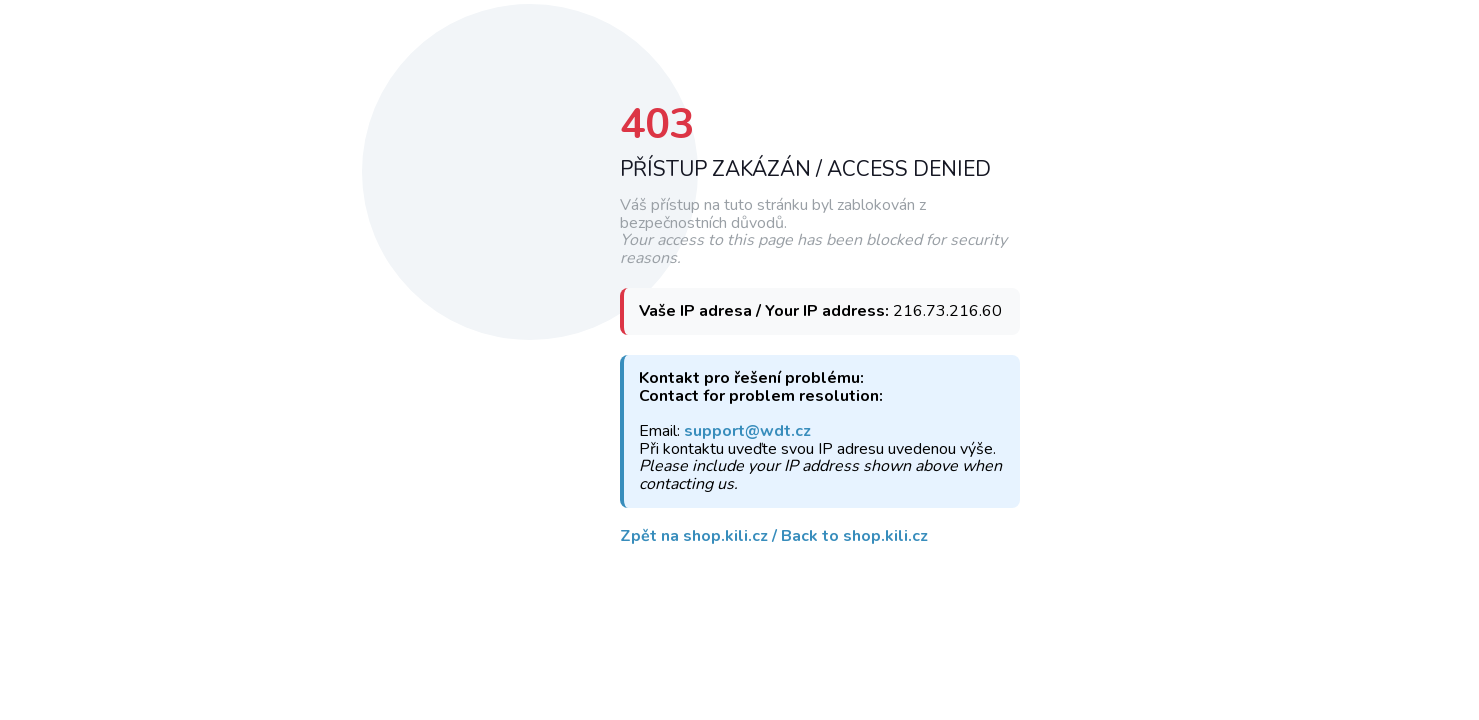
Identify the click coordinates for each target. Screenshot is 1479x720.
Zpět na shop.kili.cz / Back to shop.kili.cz (774, 537)
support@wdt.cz (747, 432)
